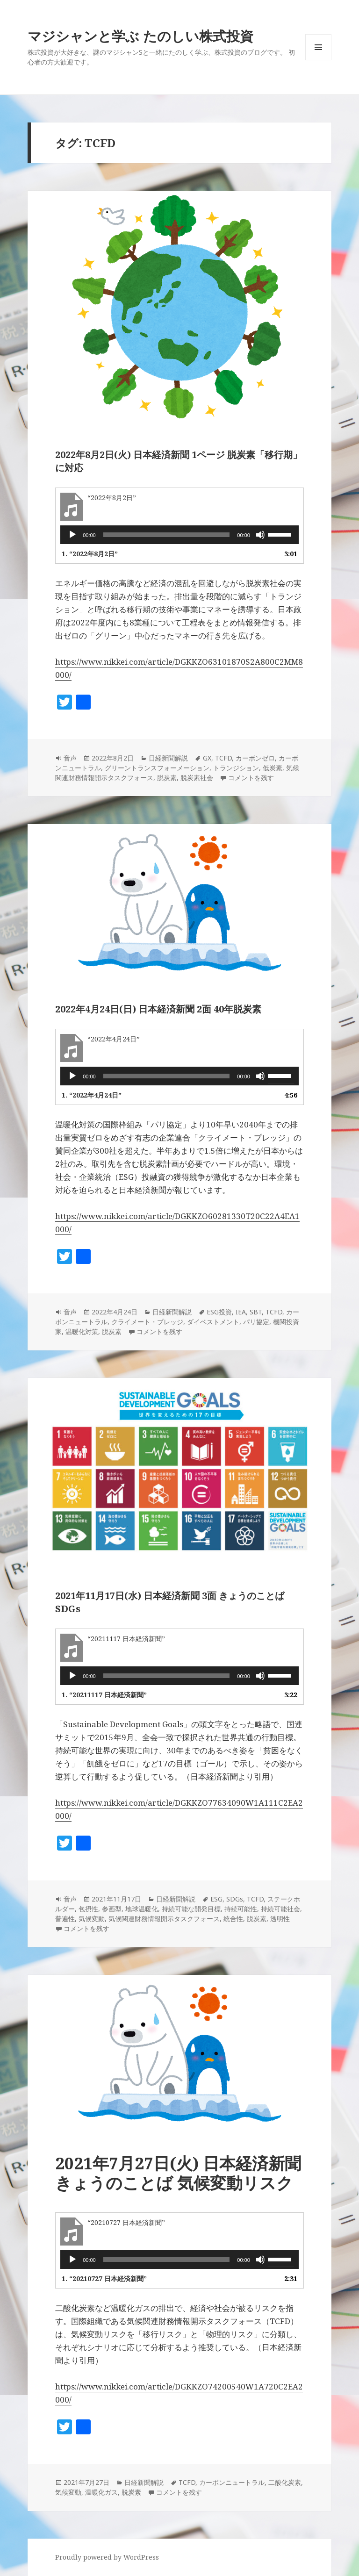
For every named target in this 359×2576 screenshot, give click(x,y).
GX (207, 757)
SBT (256, 1311)
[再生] (72, 534)
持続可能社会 (280, 1908)
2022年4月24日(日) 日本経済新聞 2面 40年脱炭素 (158, 1009)
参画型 (112, 1908)
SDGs (234, 1898)
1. (90, 553)
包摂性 (88, 1908)
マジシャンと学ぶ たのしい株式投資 (140, 36)
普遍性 (65, 1918)
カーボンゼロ (255, 757)
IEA (241, 1311)
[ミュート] (260, 534)
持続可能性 (240, 1908)
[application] (179, 534)
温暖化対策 (81, 1331)
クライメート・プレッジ (147, 1321)
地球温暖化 (141, 1908)
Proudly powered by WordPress (107, 2557)
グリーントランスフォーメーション (157, 767)
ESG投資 (219, 1311)
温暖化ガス (101, 2492)
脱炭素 (167, 777)
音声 (70, 757)
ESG (216, 1898)
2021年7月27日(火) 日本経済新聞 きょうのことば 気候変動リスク (178, 2173)
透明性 (280, 1918)
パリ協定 (256, 1321)
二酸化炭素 (284, 2482)
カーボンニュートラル (232, 2482)
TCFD (223, 757)
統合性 (233, 1918)
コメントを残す (251, 777)
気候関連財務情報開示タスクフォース (164, 1918)
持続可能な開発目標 (191, 1908)
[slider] (166, 534)
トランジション (236, 767)
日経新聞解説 (168, 757)
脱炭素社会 (196, 777)
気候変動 (92, 1918)
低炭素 (272, 767)
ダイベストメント (213, 1321)
